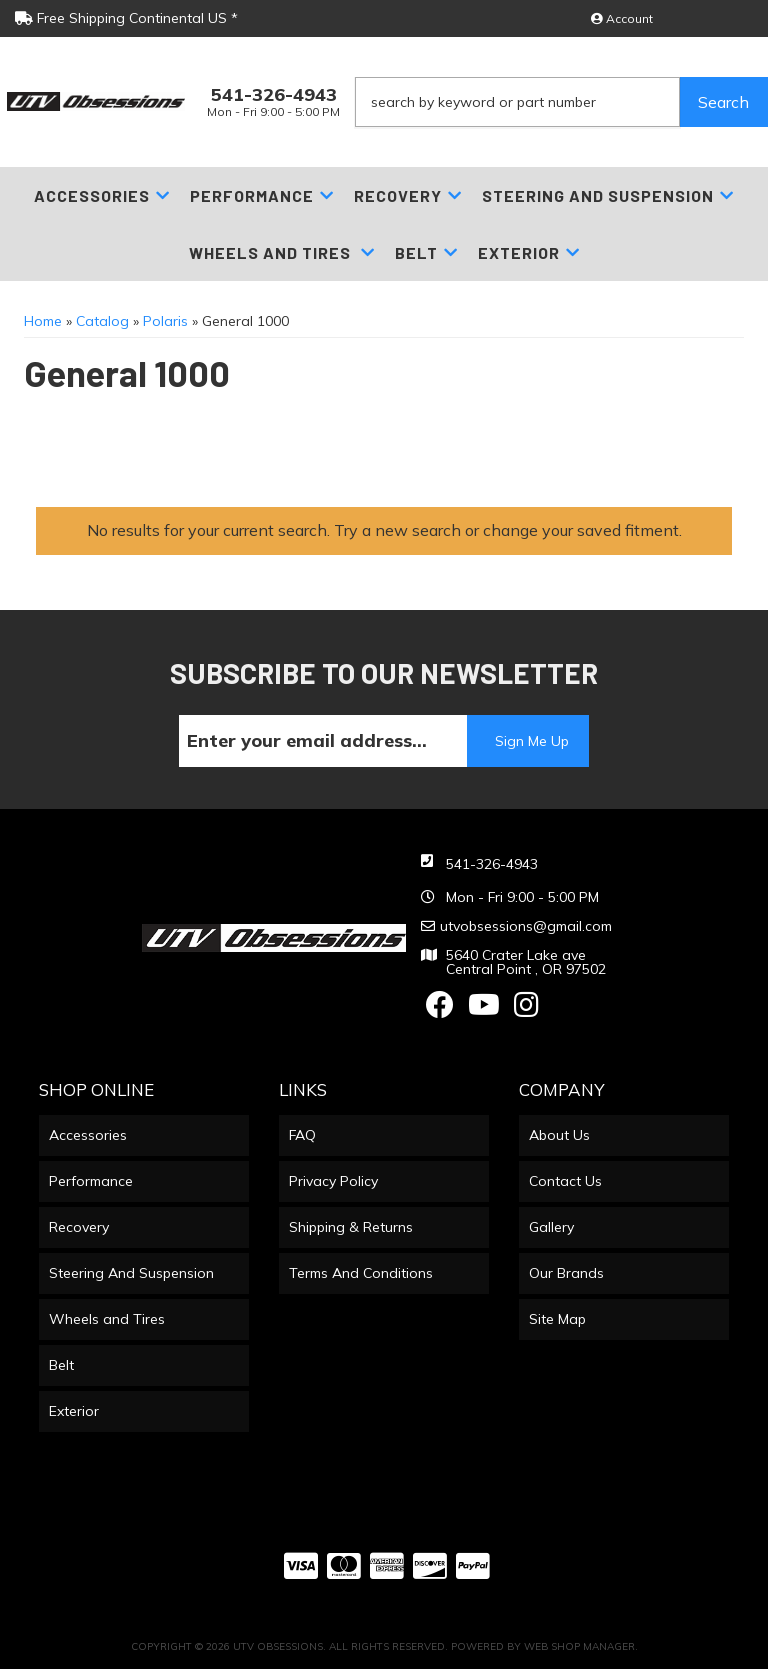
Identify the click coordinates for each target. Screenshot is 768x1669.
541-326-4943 (492, 864)
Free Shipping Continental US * (126, 18)
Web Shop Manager (579, 1646)
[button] (561, 102)
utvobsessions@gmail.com (526, 926)
